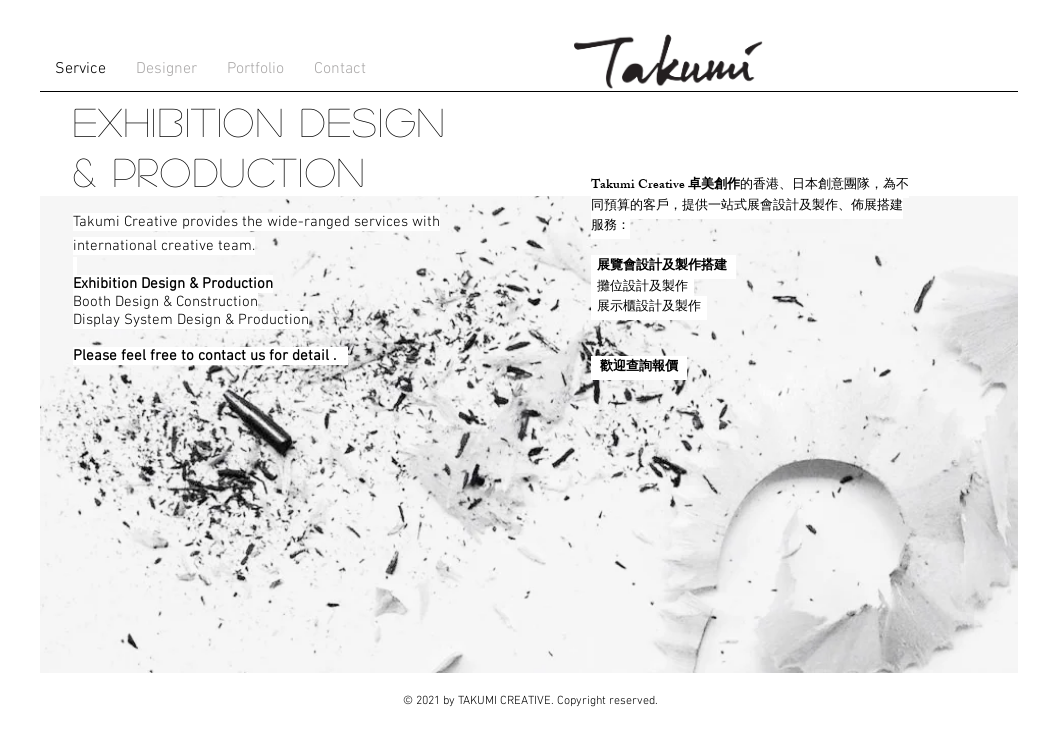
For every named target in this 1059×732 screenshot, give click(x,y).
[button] (166, 69)
